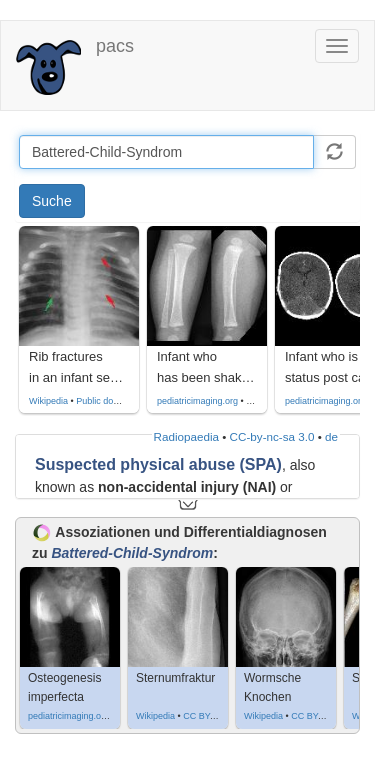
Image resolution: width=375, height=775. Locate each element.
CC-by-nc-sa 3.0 (272, 436)
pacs (115, 46)
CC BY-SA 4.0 (211, 716)
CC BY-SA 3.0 (319, 716)
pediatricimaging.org (197, 401)
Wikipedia (48, 401)
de (331, 436)
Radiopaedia (186, 436)
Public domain (104, 401)
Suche (52, 201)
